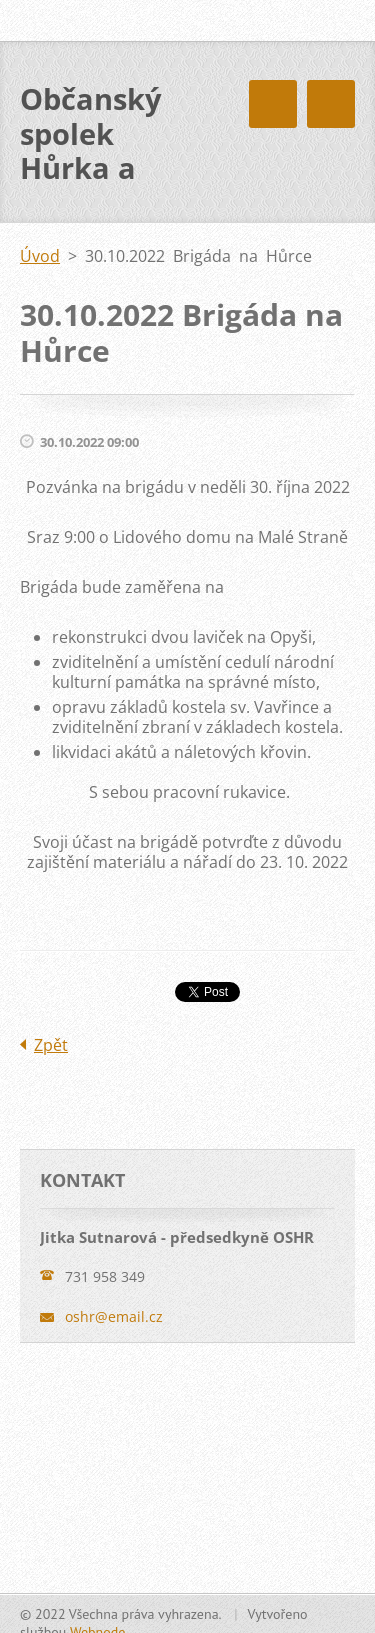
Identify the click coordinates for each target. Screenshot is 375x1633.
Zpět (51, 1045)
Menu (331, 104)
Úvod (40, 256)
